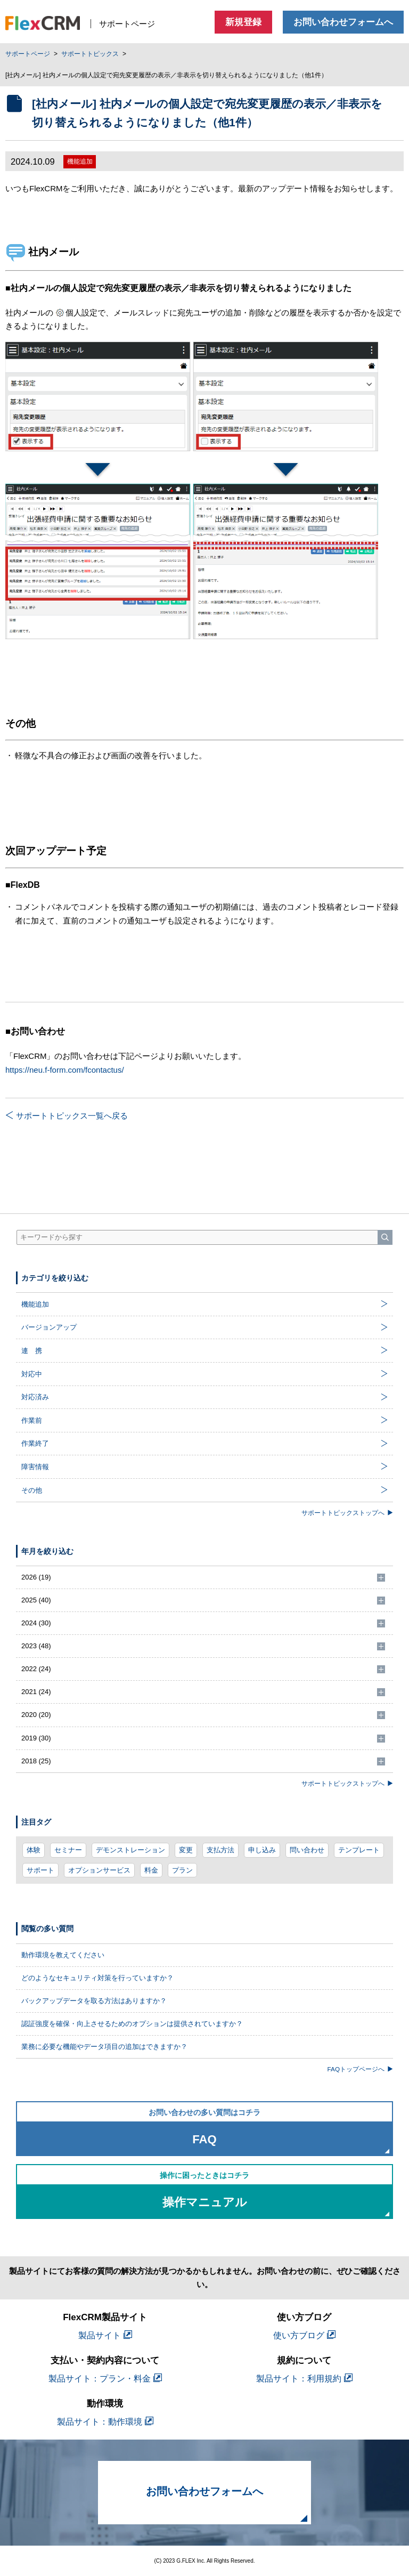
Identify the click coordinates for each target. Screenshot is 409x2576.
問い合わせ (307, 1850)
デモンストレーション (130, 1850)
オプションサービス (99, 1870)
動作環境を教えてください (62, 1955)
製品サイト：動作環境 (105, 2421)
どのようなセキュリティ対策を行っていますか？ (97, 1978)
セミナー (68, 1850)
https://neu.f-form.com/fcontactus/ (64, 1069)
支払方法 (220, 1850)
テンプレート (359, 1850)
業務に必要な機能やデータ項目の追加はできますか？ (104, 2047)
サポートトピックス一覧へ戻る (66, 1115)
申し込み (262, 1850)
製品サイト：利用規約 (304, 2378)
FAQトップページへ (360, 2068)
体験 (33, 1850)
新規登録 (243, 22)
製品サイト (105, 2335)
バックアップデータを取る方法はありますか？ (94, 2001)
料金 (151, 1870)
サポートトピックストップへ (347, 1512)
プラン (182, 1870)
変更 (186, 1850)
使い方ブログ (304, 2335)
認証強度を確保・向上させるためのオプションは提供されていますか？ (132, 2024)
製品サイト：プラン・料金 (105, 2378)
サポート (40, 1870)
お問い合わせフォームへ (343, 22)
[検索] (385, 1237)
